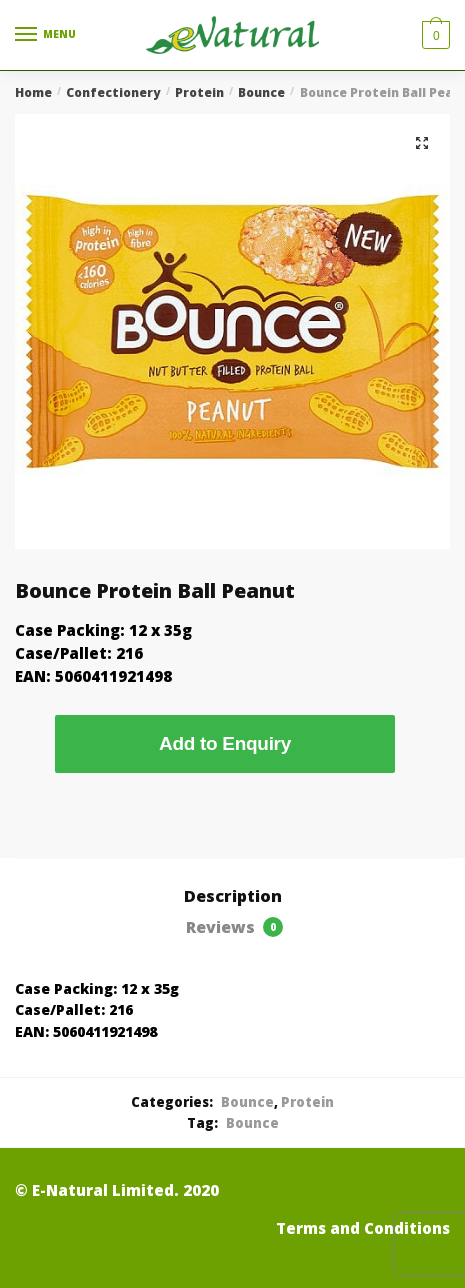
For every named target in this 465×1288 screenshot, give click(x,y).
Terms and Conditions (363, 1228)
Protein (199, 92)
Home (33, 92)
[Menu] (45, 35)
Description (233, 896)
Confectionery (113, 92)
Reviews (234, 927)
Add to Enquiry (225, 743)
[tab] (232, 897)
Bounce (261, 92)
